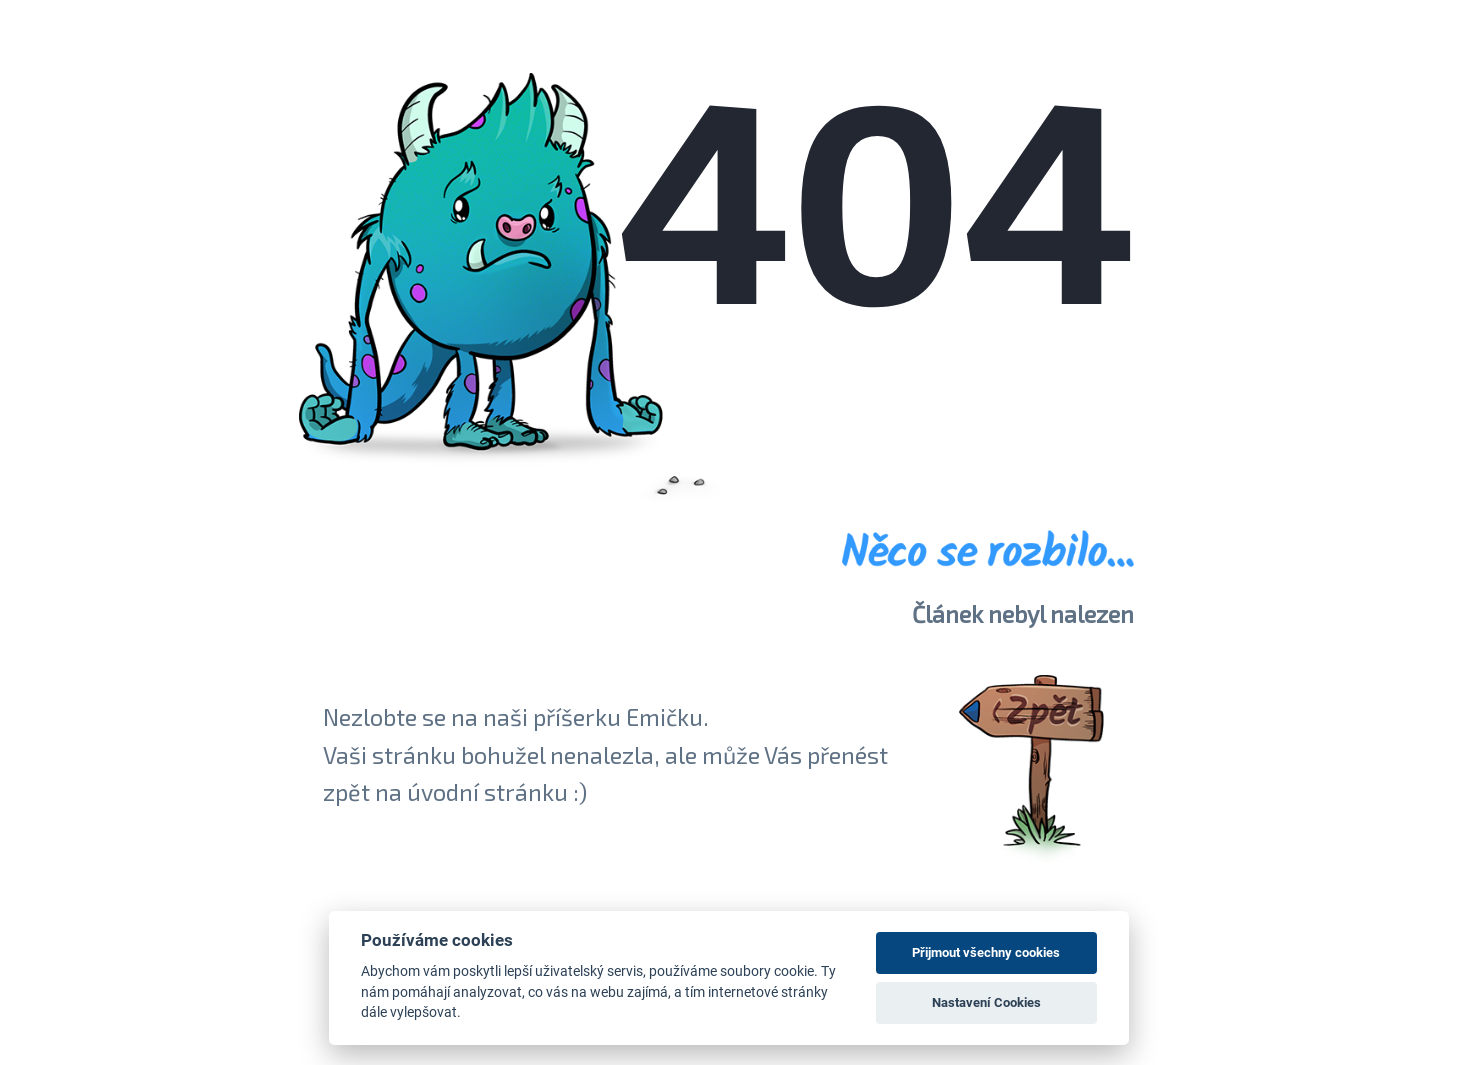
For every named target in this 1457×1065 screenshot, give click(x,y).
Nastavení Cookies (986, 1002)
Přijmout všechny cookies (986, 952)
